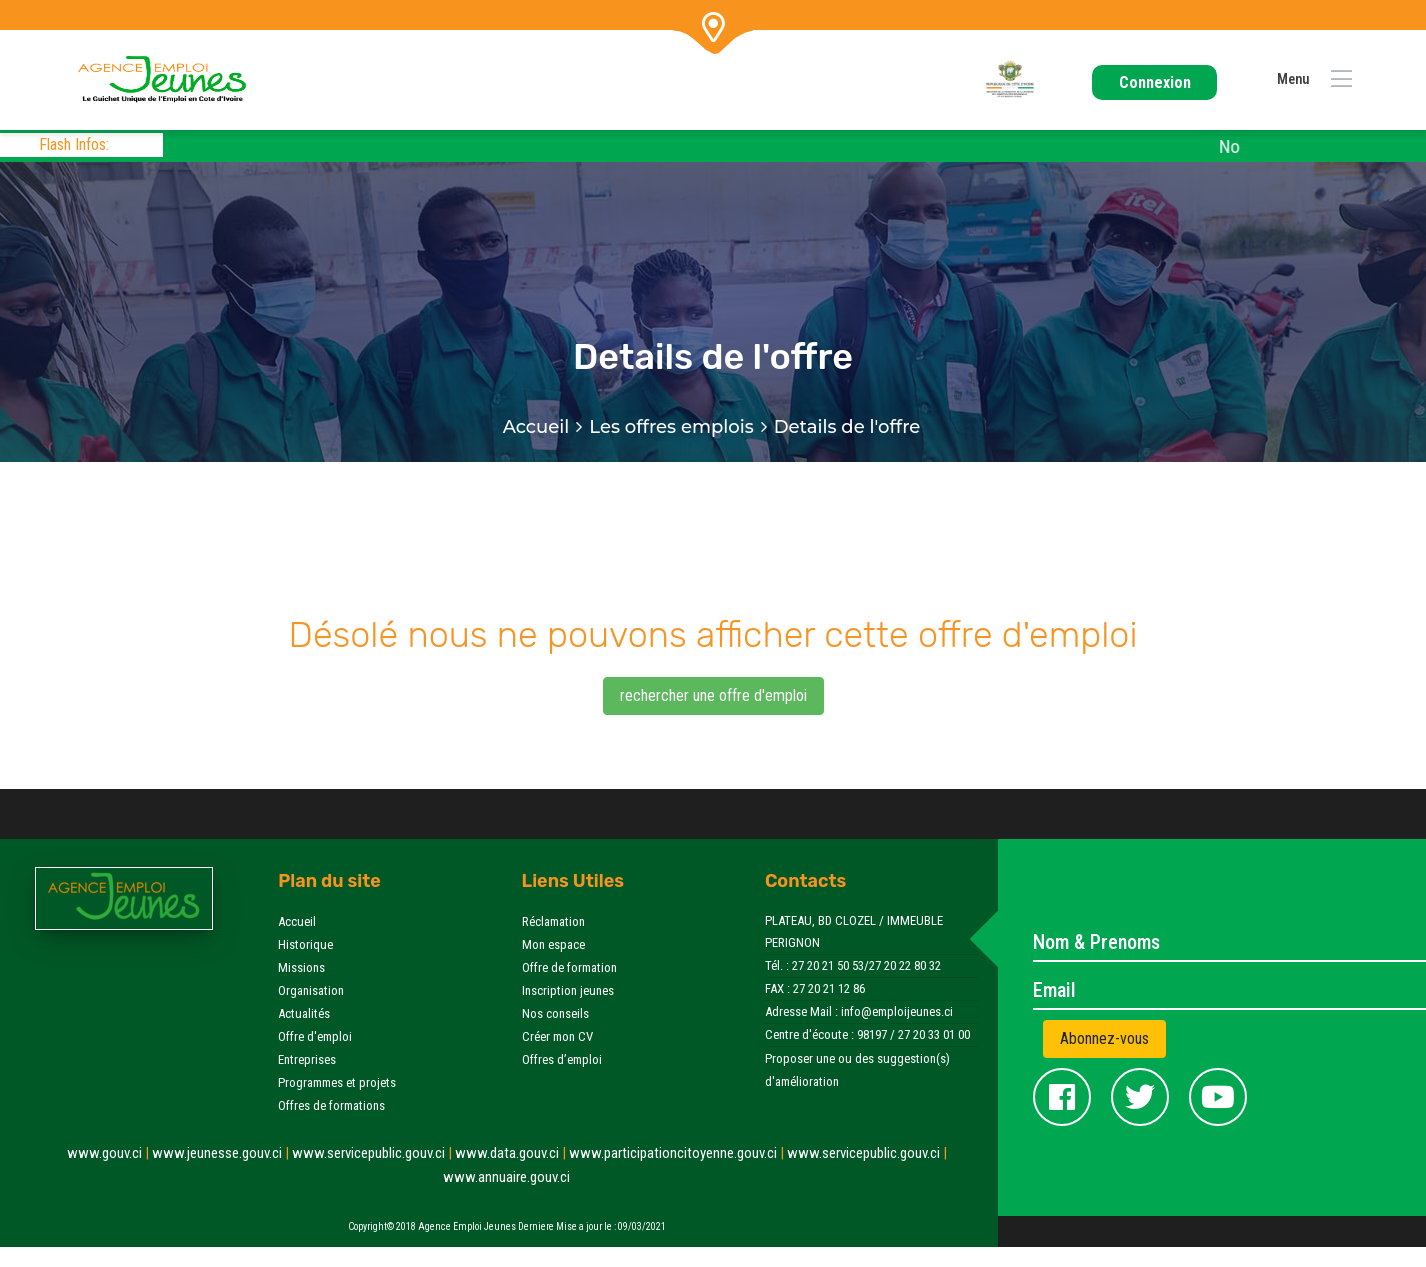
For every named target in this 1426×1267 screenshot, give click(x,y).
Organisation (311, 990)
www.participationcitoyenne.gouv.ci (678, 1153)
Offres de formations (331, 1105)
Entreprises (307, 1059)
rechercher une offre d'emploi (713, 695)
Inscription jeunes (568, 990)
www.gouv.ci (109, 1153)
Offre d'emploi (315, 1036)
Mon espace (553, 944)
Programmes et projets (337, 1082)
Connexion (1155, 82)
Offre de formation (569, 967)
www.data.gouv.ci (512, 1153)
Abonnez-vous (1104, 1038)
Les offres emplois (671, 427)
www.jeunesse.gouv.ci (222, 1153)
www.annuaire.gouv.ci (506, 1177)
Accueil (536, 427)
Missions (301, 967)
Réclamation (553, 921)
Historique (305, 944)
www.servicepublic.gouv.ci (373, 1153)
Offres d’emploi (562, 1059)
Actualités (304, 1013)
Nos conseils (555, 1013)
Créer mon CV (557, 1036)
